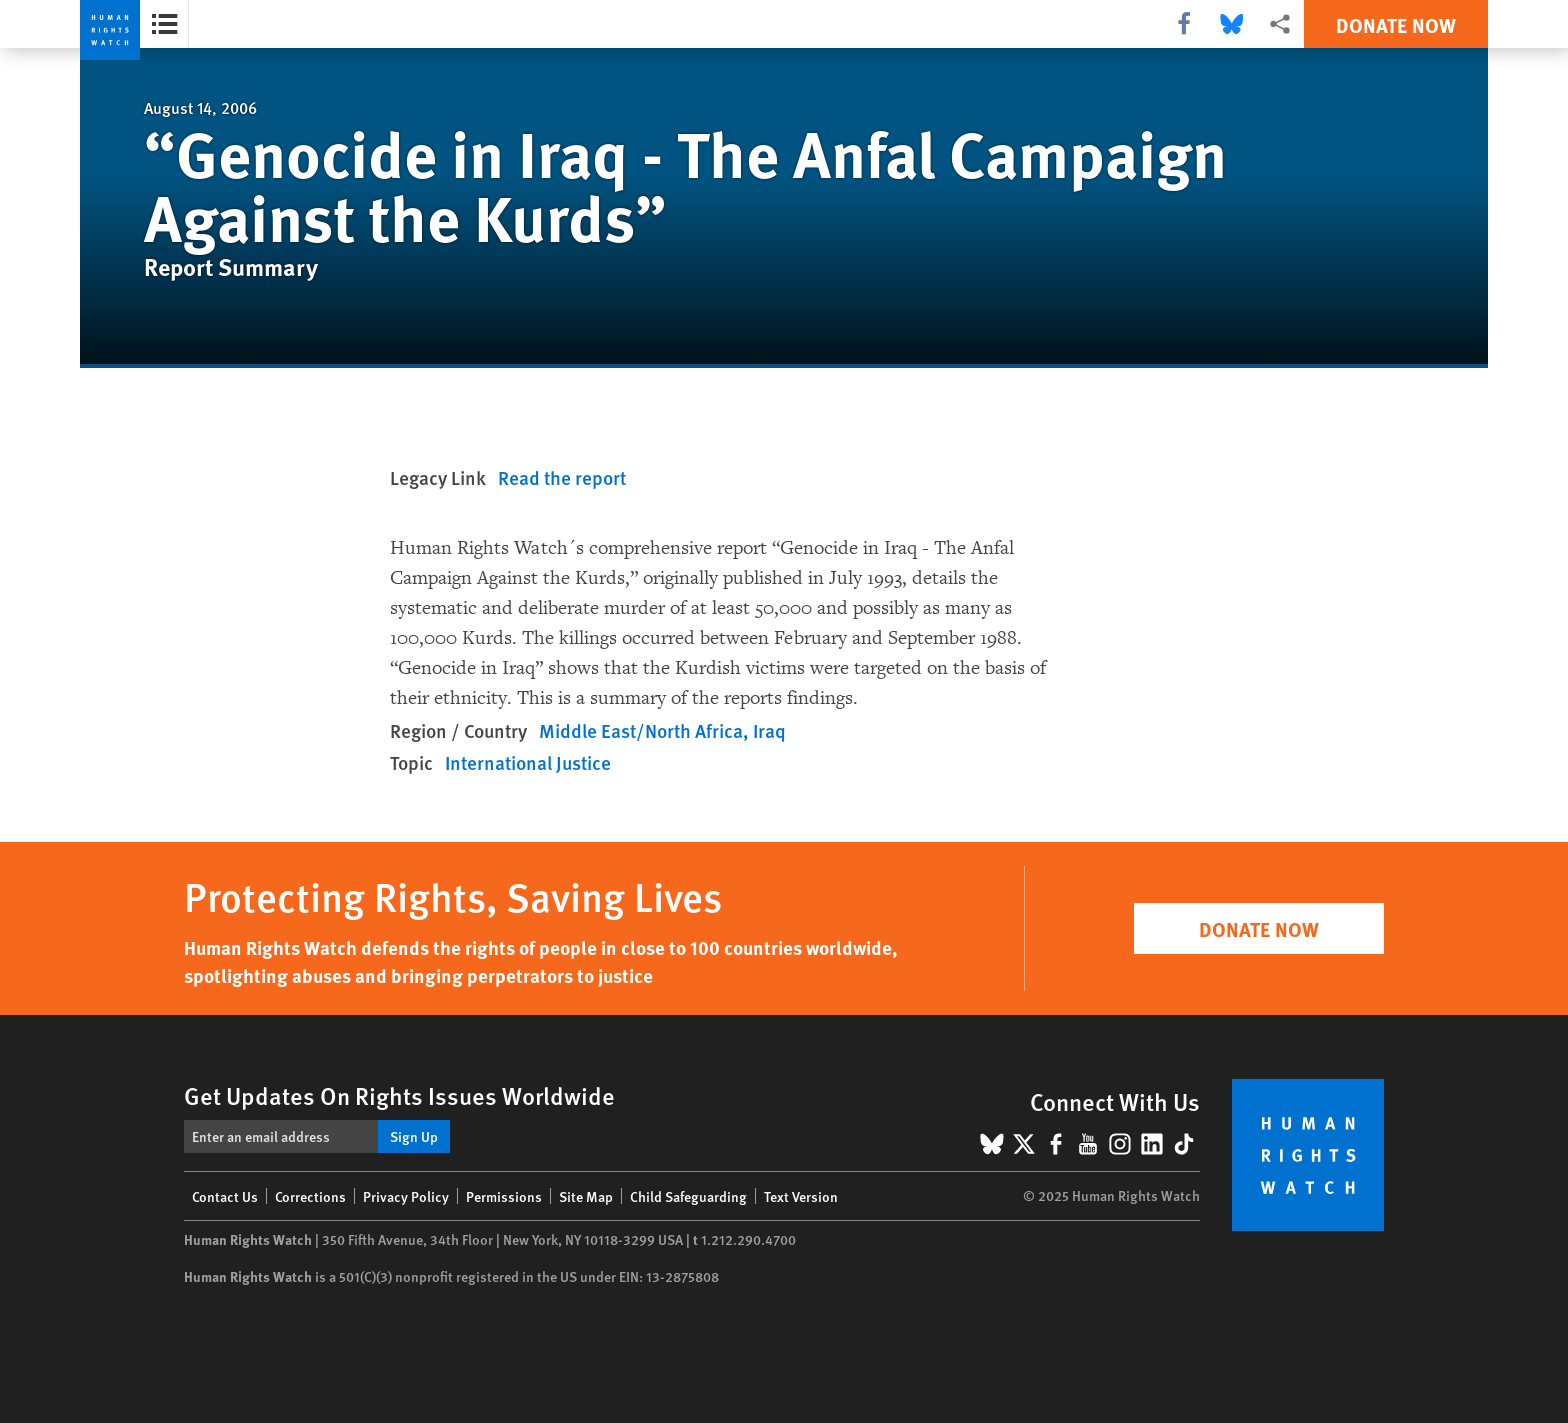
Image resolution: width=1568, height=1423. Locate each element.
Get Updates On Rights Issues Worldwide (399, 1095)
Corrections (310, 1196)
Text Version (801, 1196)
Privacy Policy (406, 1196)
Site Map (586, 1196)
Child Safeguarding (688, 1196)
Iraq (769, 730)
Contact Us (225, 1196)
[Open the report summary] (164, 24)
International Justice (528, 762)
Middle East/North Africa (641, 730)
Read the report (562, 477)
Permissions (504, 1196)
